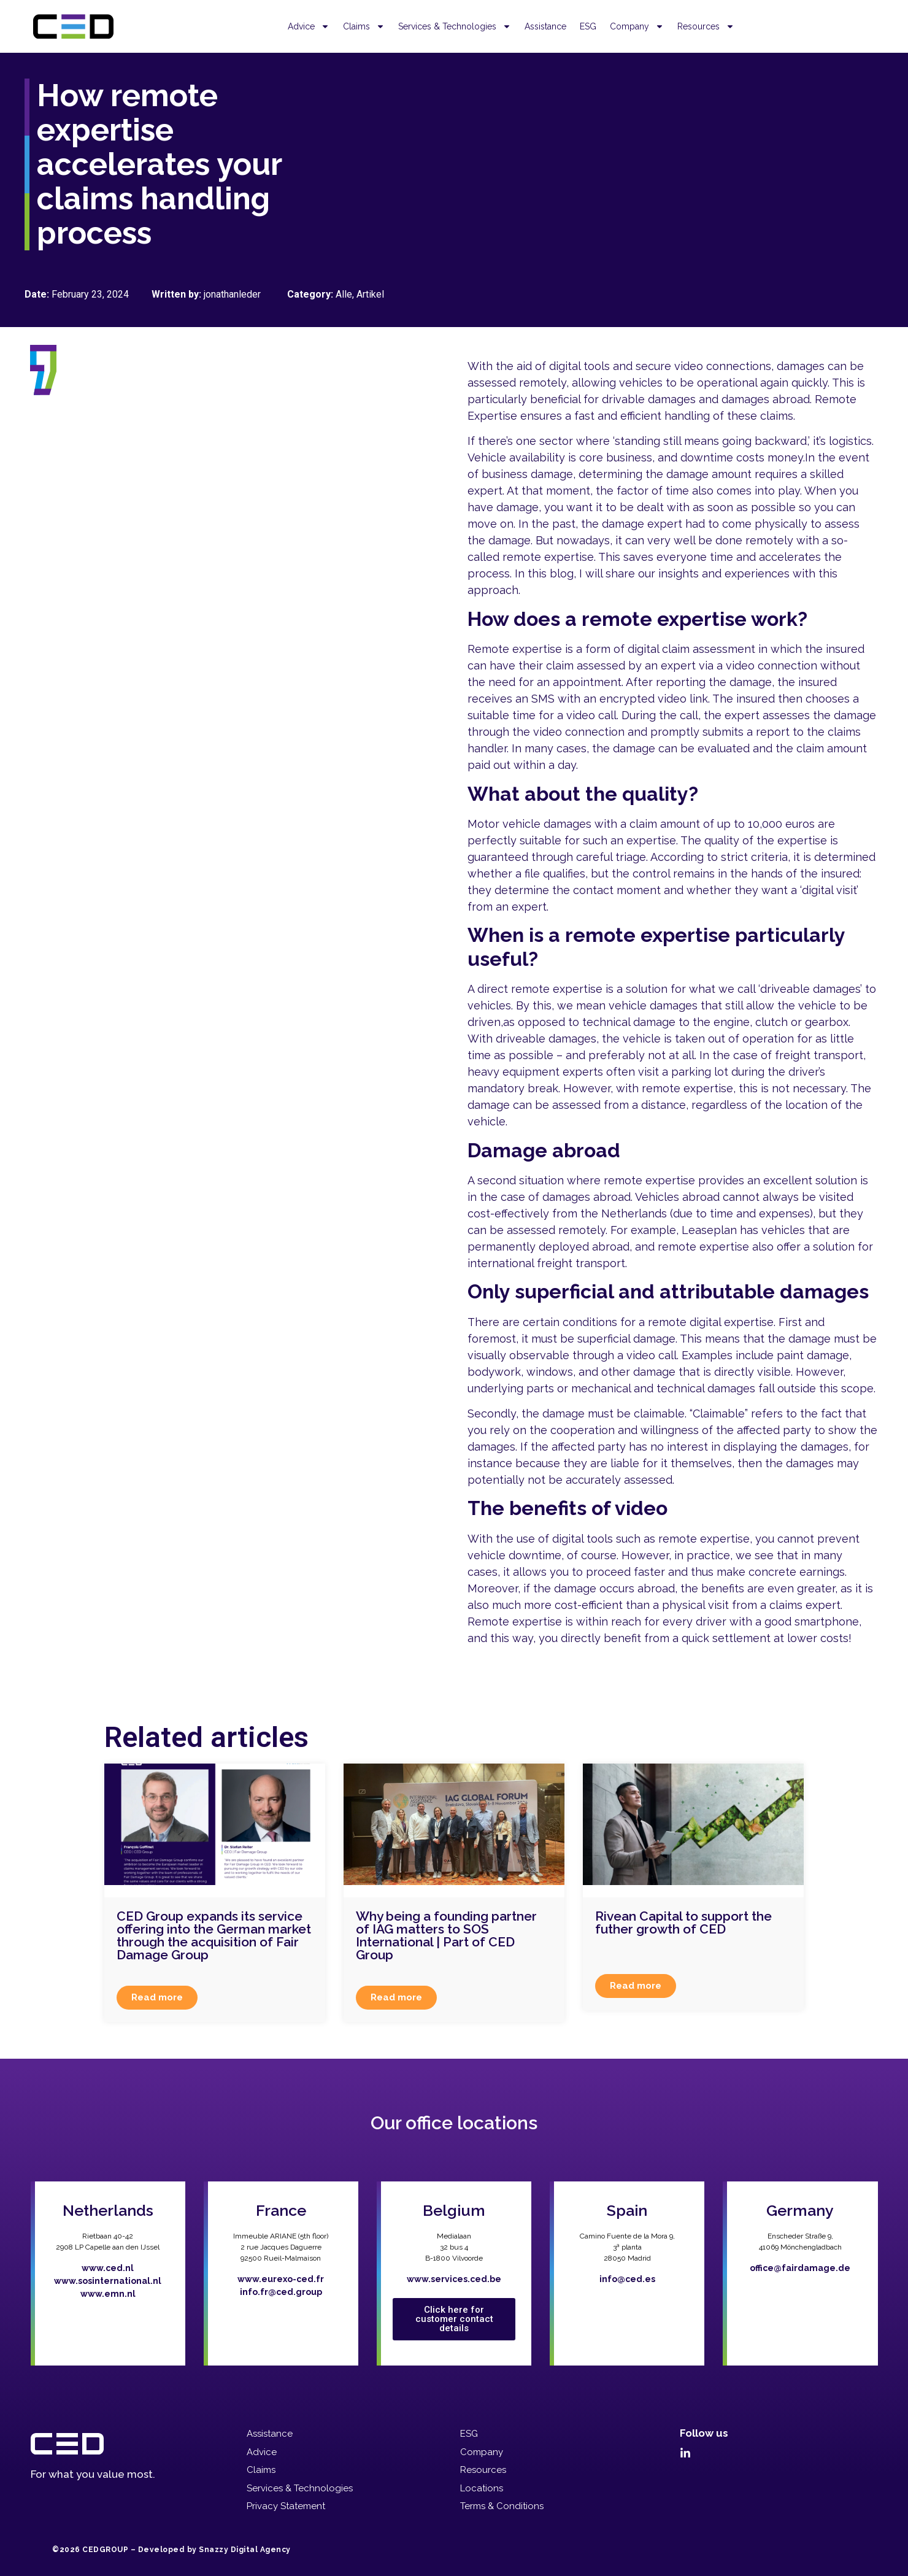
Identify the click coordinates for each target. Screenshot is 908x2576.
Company (637, 26)
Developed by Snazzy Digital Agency (214, 2549)
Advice (308, 26)
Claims (364, 26)
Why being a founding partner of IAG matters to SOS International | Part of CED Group (446, 1935)
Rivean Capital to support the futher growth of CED (683, 1922)
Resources (705, 26)
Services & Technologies (454, 26)
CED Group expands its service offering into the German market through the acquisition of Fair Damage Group (214, 1935)
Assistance (545, 26)
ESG (588, 26)
